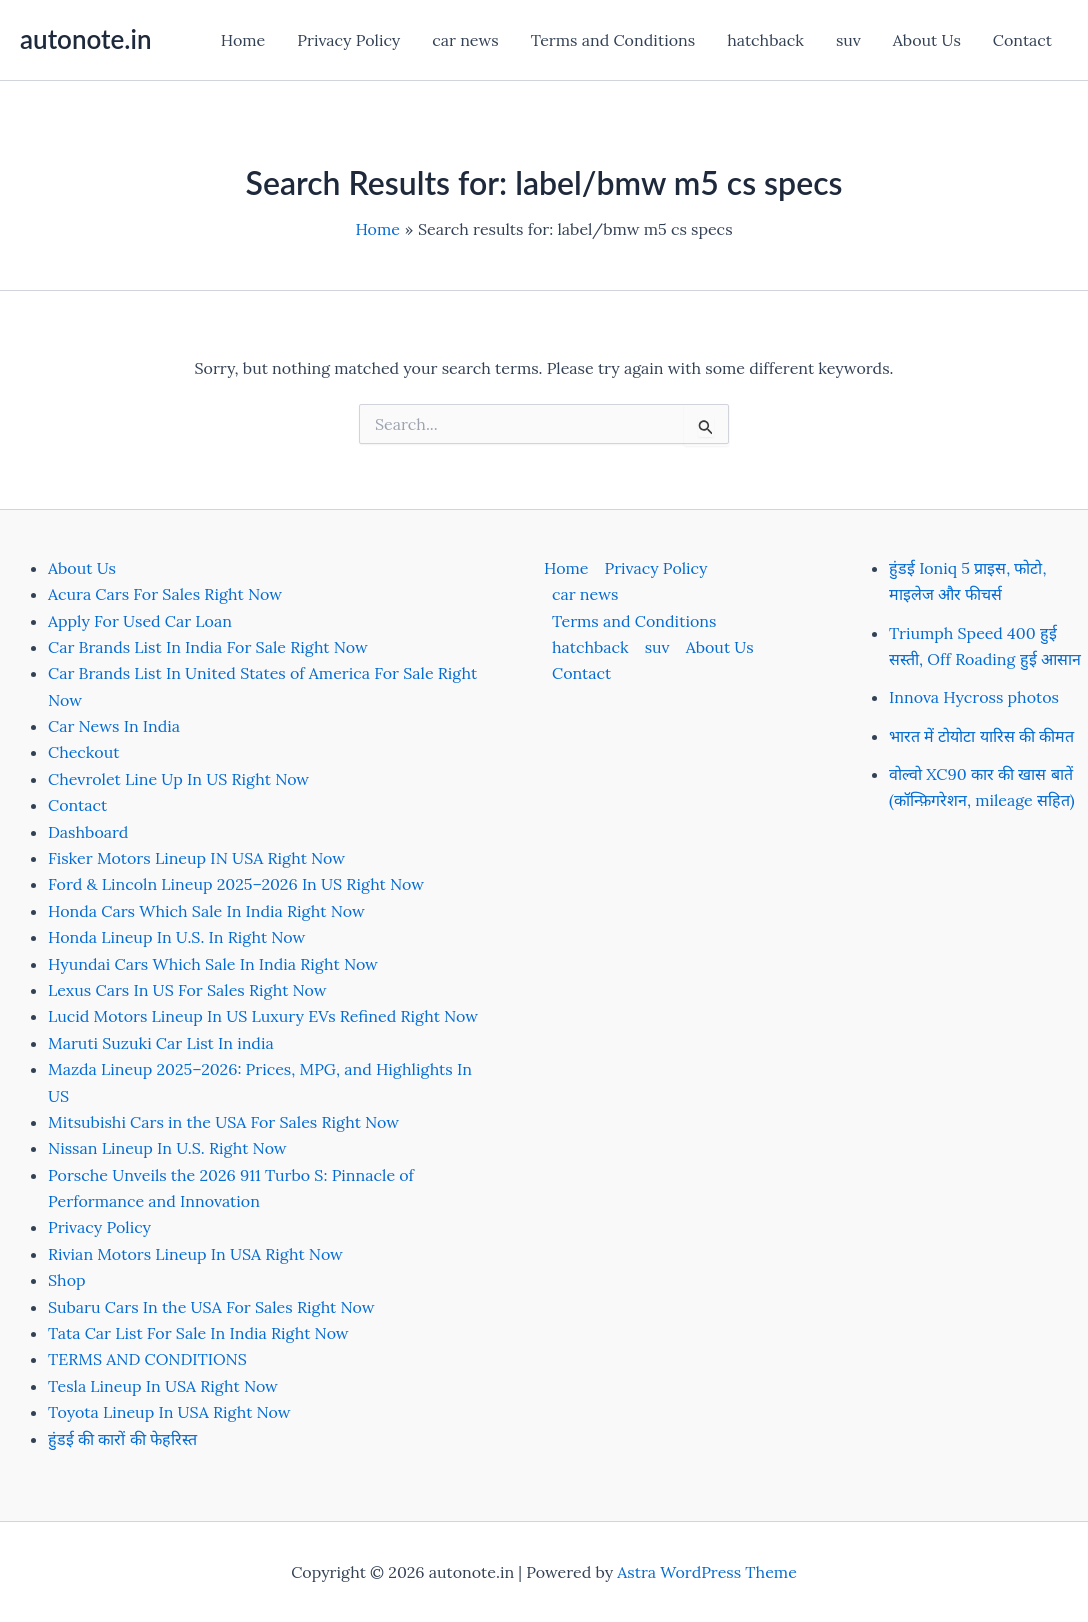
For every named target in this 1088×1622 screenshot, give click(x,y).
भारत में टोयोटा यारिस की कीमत (981, 736)
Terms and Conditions (613, 40)
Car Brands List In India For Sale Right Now (208, 647)
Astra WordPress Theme (707, 1572)
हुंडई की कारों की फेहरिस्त (122, 1439)
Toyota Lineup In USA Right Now (169, 1412)
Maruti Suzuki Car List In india (161, 1043)
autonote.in (85, 39)
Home (243, 40)
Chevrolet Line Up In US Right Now (178, 779)
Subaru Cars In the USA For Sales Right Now (211, 1307)
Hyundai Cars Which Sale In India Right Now (213, 964)
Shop (67, 1280)
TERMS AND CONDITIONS (147, 1359)
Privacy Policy (348, 40)
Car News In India (114, 726)
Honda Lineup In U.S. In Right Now (176, 937)
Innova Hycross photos (974, 697)
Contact (1022, 40)
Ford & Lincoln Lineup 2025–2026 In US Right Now (236, 884)
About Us (927, 40)
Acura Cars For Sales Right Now (165, 594)
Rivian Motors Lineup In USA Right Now (195, 1254)
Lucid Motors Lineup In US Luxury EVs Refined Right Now (263, 1016)
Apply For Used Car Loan (140, 621)
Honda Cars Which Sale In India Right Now (206, 911)
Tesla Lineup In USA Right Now (163, 1386)
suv (848, 40)
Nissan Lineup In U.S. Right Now (167, 1148)
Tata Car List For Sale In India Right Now (198, 1333)
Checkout (83, 752)
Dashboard (88, 832)
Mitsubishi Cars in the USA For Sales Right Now (223, 1122)
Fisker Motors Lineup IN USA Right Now (196, 858)
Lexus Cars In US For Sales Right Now (187, 990)
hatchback (765, 40)
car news (465, 40)
